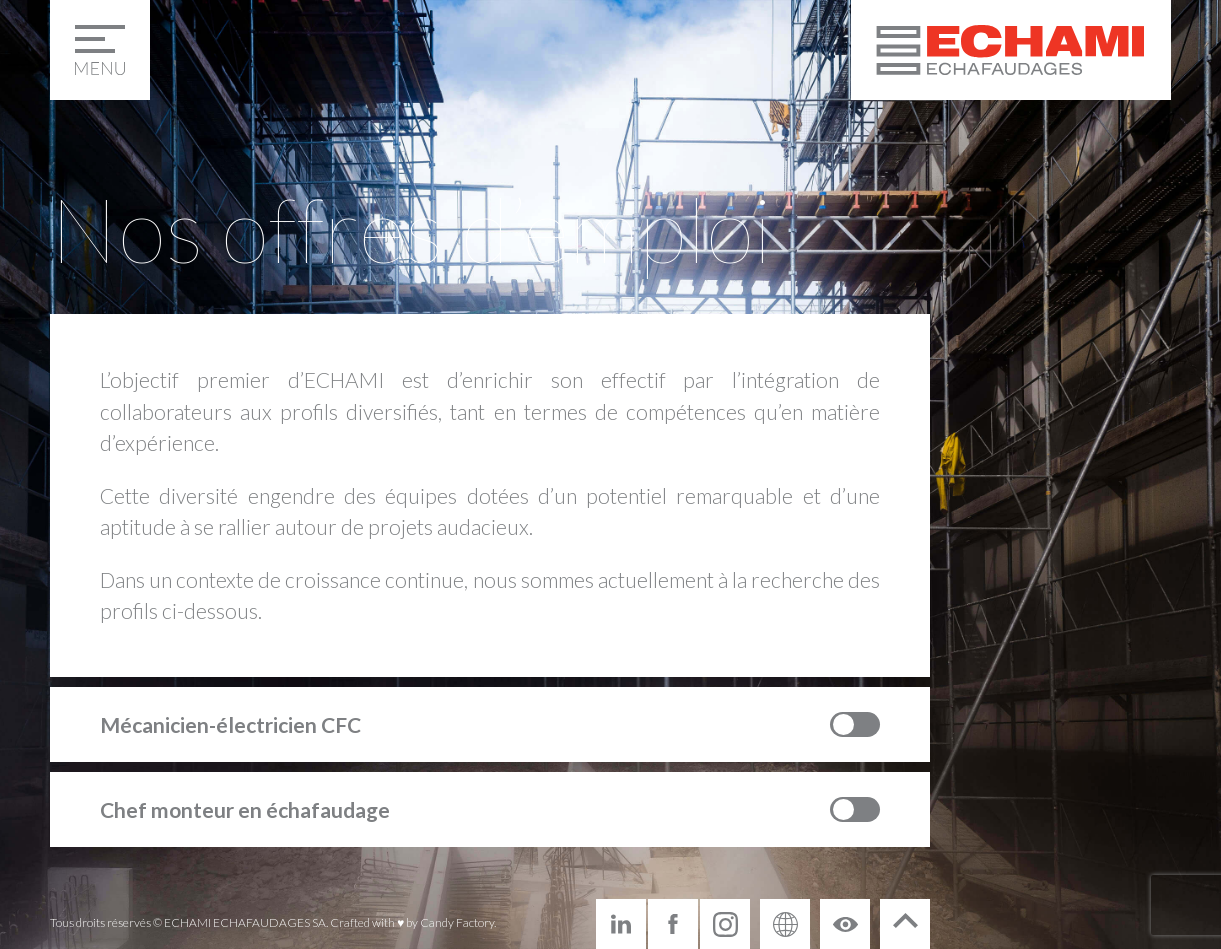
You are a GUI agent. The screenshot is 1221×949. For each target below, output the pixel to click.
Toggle (855, 724)
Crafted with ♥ (367, 922)
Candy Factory (457, 922)
